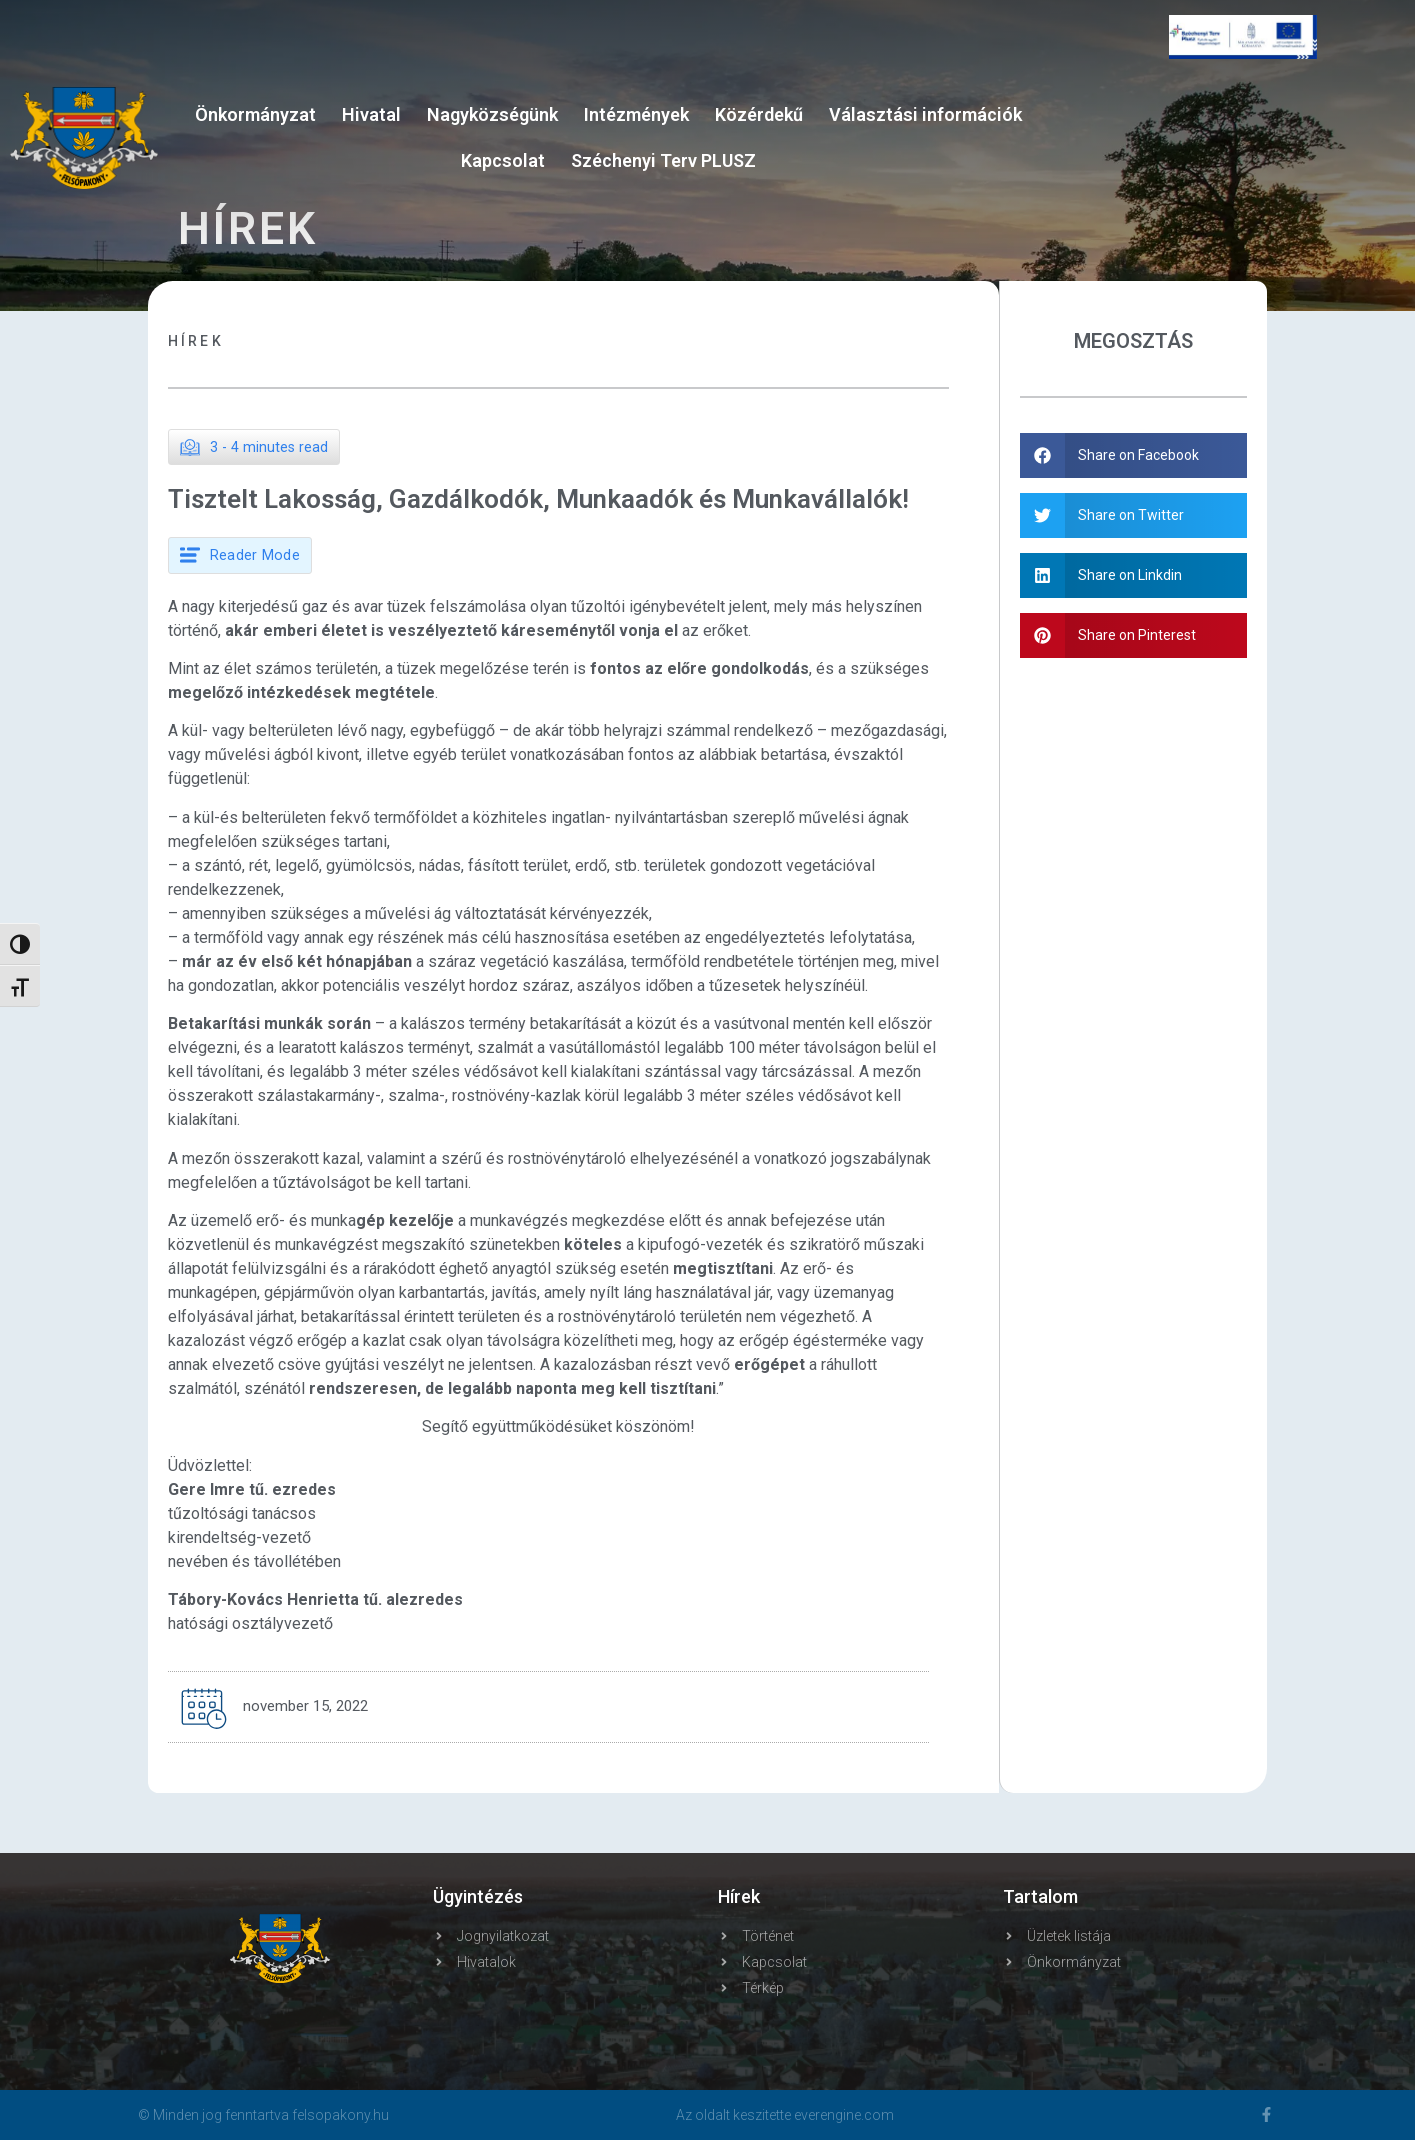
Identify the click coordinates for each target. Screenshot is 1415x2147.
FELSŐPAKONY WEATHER (1242, 159)
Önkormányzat (255, 114)
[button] (1135, 455)
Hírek (196, 341)
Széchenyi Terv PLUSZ (663, 160)
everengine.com (844, 2122)
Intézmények (636, 114)
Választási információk (925, 114)
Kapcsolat (503, 160)
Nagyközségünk (492, 114)
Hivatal (371, 114)
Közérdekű (759, 114)
